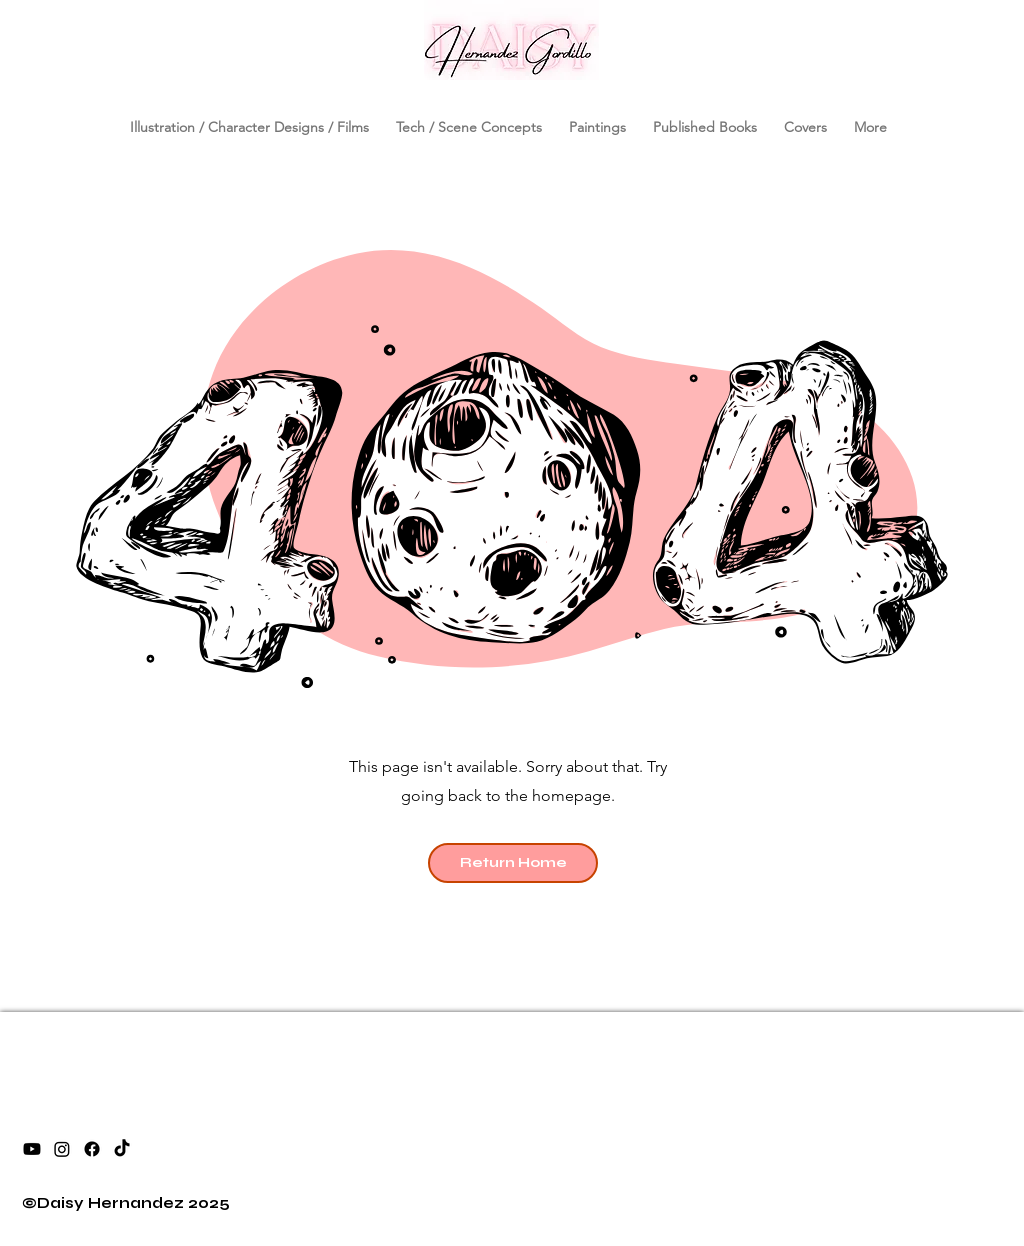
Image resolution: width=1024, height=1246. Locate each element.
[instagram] (62, 1149)
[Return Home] (513, 863)
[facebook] (92, 1149)
